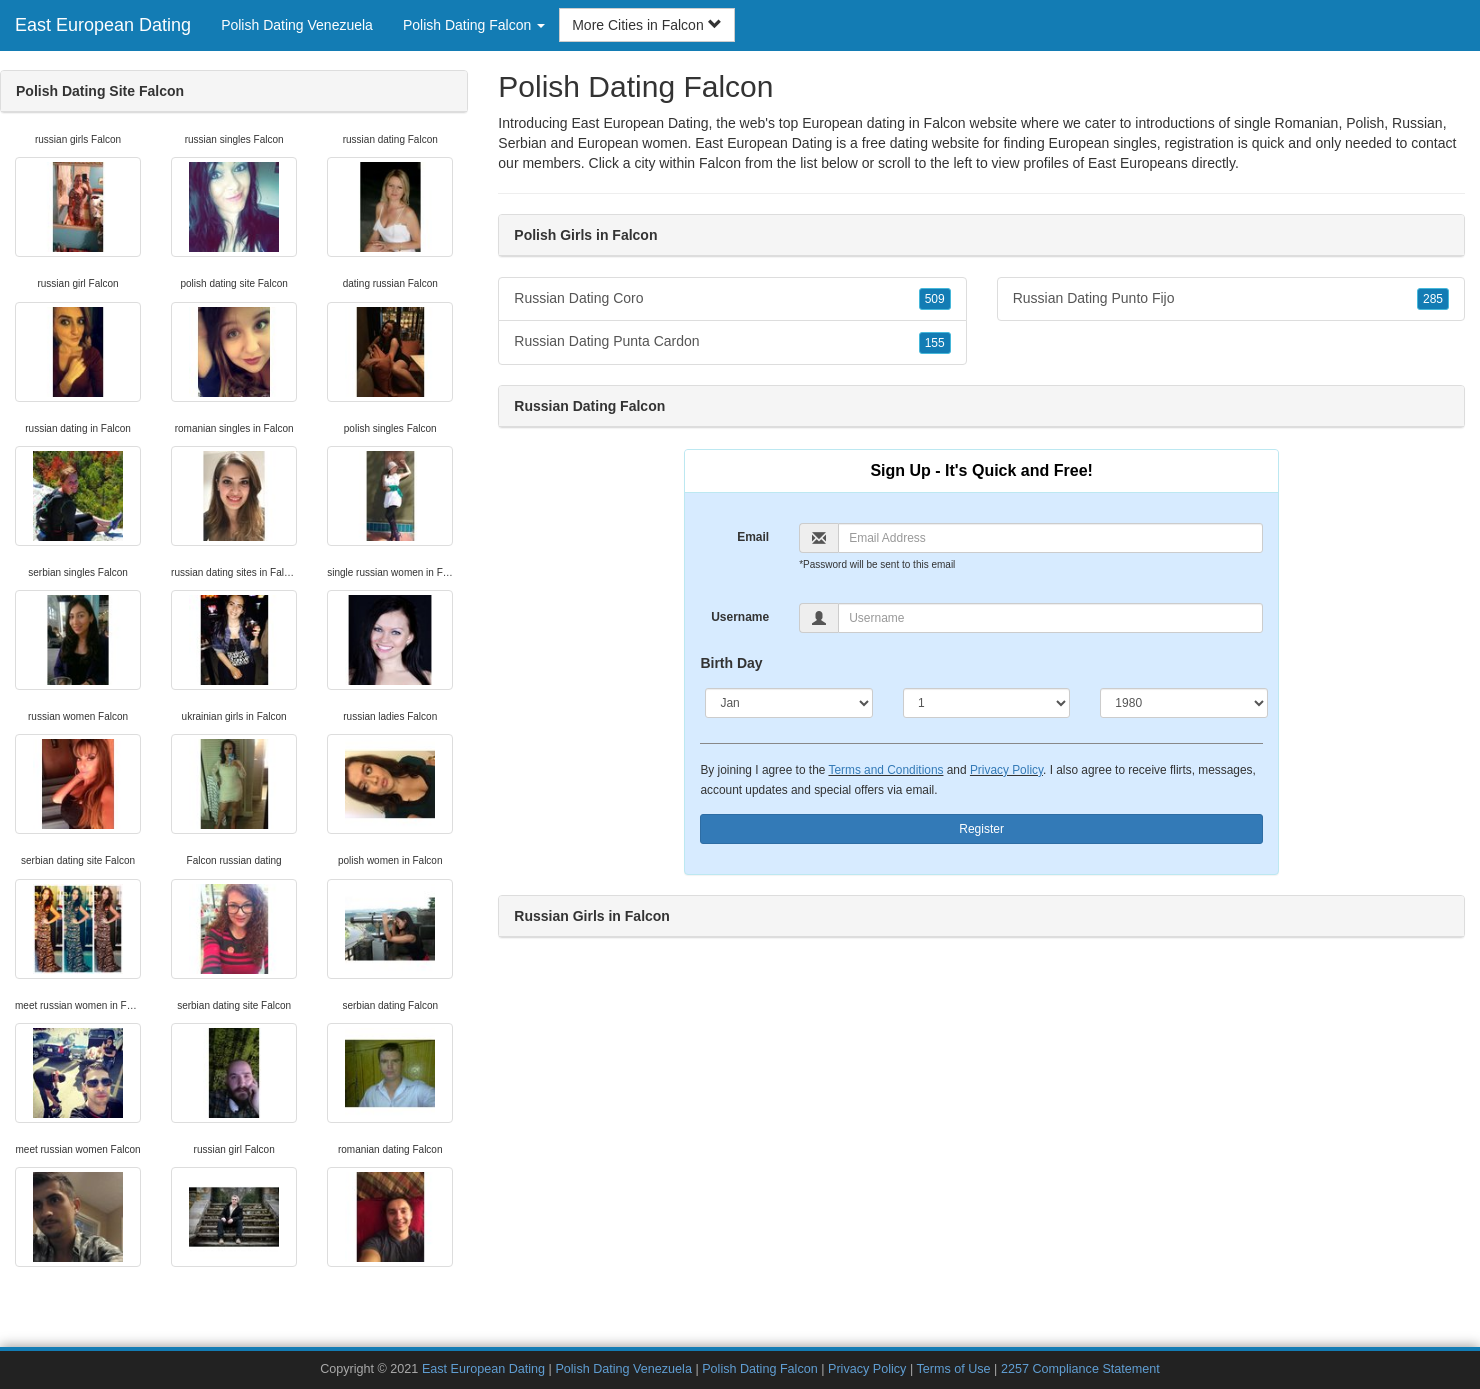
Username (740, 617)
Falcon (720, 163)
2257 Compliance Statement (1080, 1369)
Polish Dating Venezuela (297, 25)
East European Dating (103, 25)
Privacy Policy (1006, 770)
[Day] (986, 703)
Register (981, 829)
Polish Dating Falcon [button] (474, 25)
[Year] (1183, 703)
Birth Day (731, 663)
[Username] (1050, 618)
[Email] (1050, 538)
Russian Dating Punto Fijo (1231, 299)
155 (935, 343)
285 (1433, 299)
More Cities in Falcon (646, 25)
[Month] (788, 703)
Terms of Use (953, 1369)
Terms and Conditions (885, 770)
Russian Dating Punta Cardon (732, 342)
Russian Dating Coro (732, 299)
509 (935, 299)
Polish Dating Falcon (760, 1369)
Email (753, 537)
